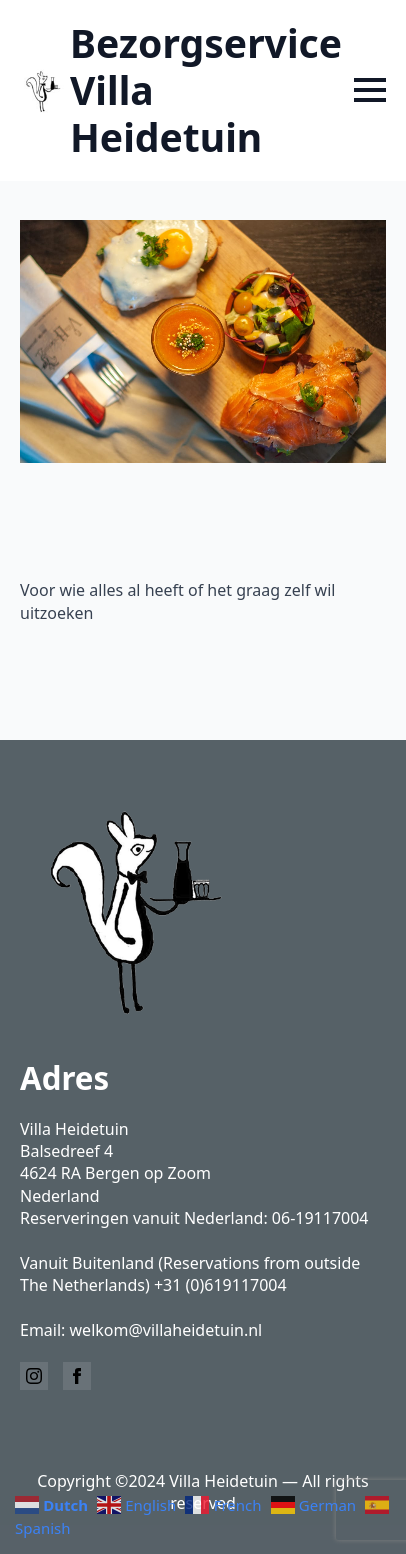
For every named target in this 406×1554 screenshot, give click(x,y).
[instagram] (34, 1376)
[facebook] (77, 1376)
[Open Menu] (370, 90)
